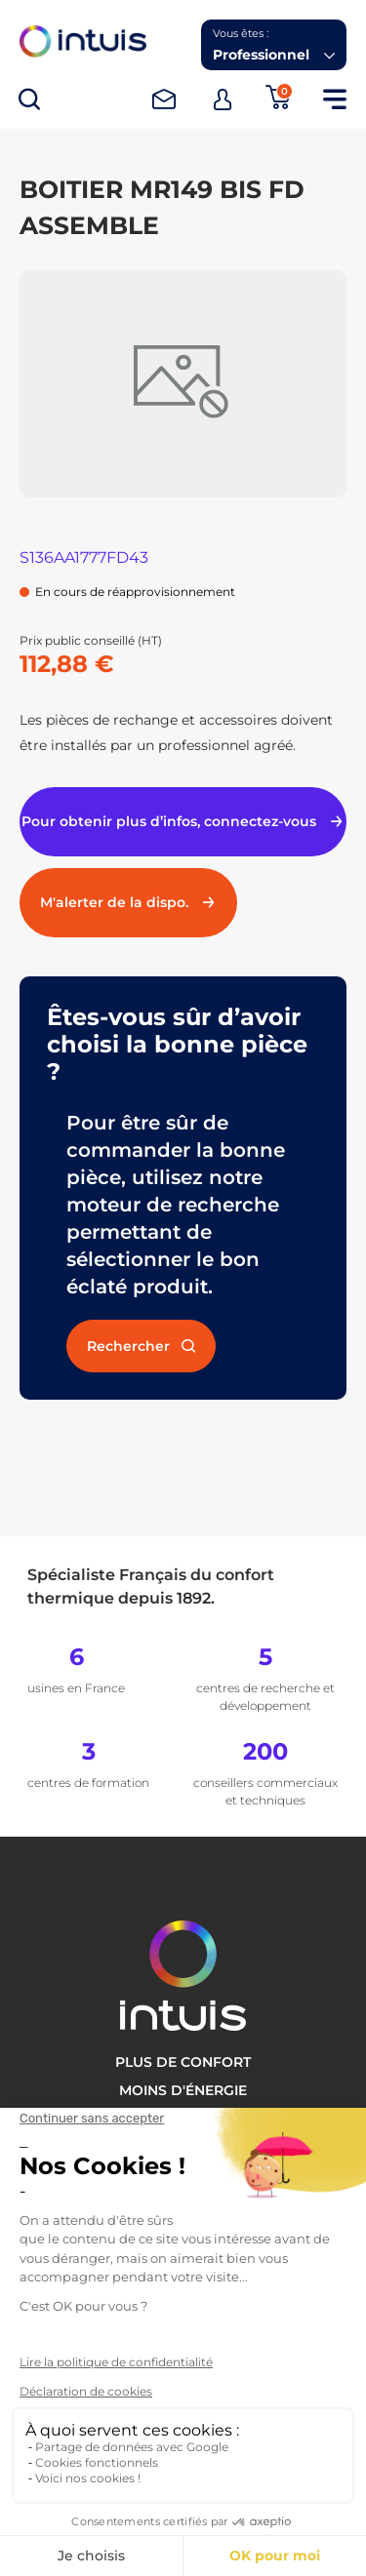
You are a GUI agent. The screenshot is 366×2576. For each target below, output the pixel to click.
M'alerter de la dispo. (128, 902)
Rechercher (141, 1346)
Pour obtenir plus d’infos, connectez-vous (183, 821)
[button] (273, 45)
